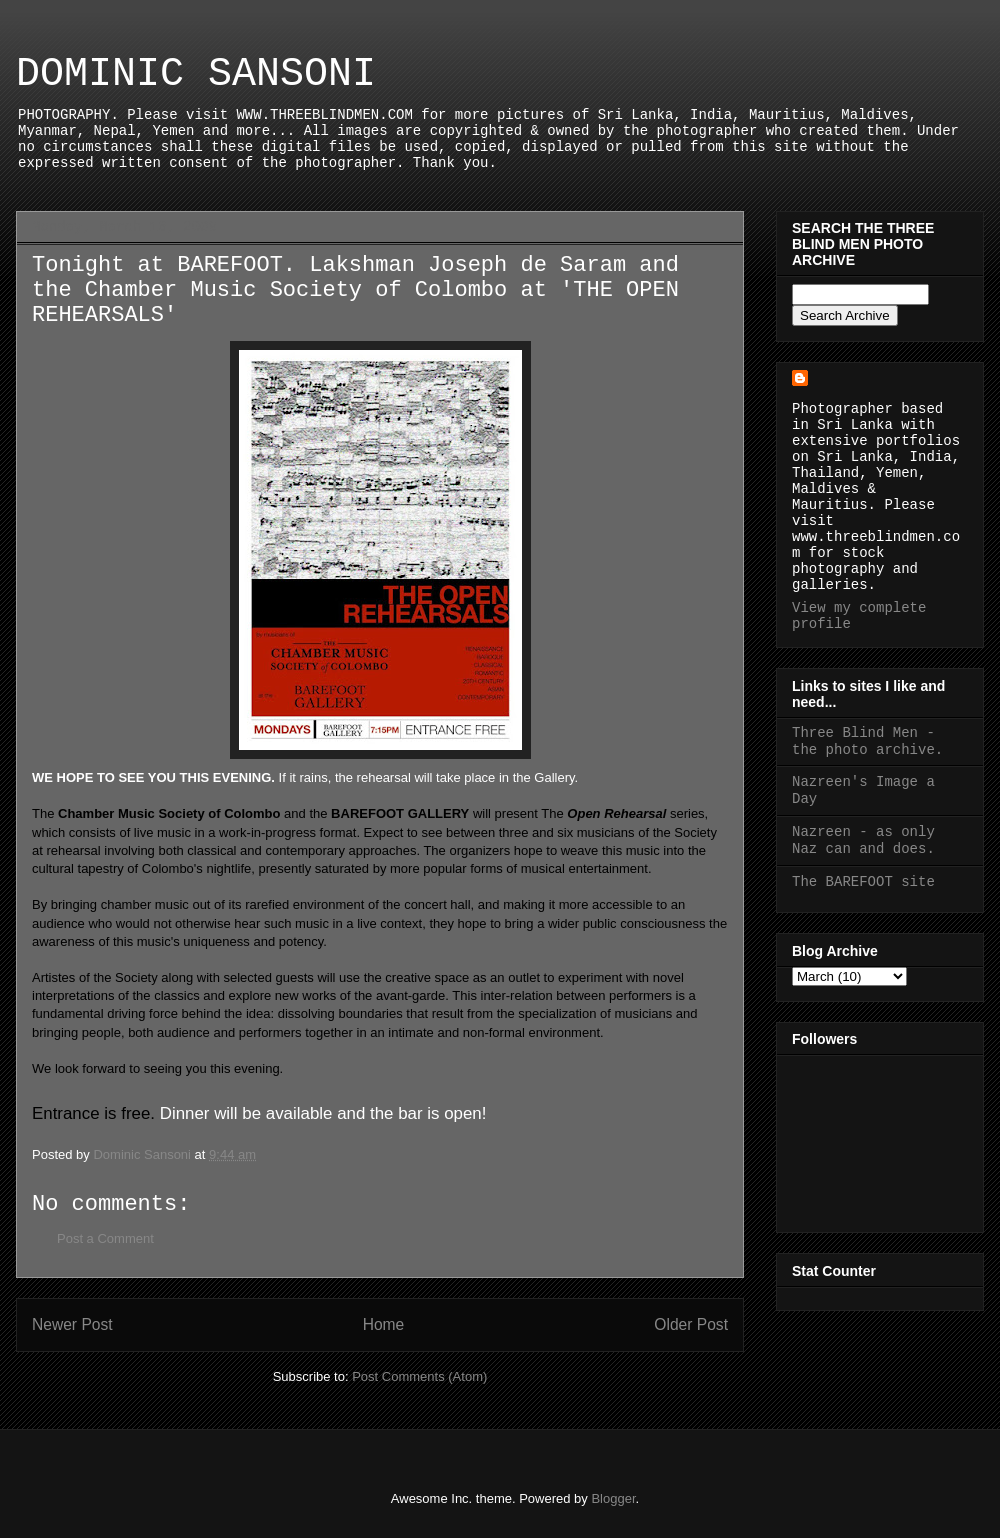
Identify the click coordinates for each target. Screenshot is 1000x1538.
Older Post (691, 1324)
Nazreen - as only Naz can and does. (863, 840)
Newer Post (72, 1324)
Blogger (613, 1498)
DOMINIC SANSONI (196, 74)
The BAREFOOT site (863, 882)
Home (384, 1324)
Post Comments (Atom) (419, 1376)
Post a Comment (105, 1238)
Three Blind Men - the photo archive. (867, 741)
